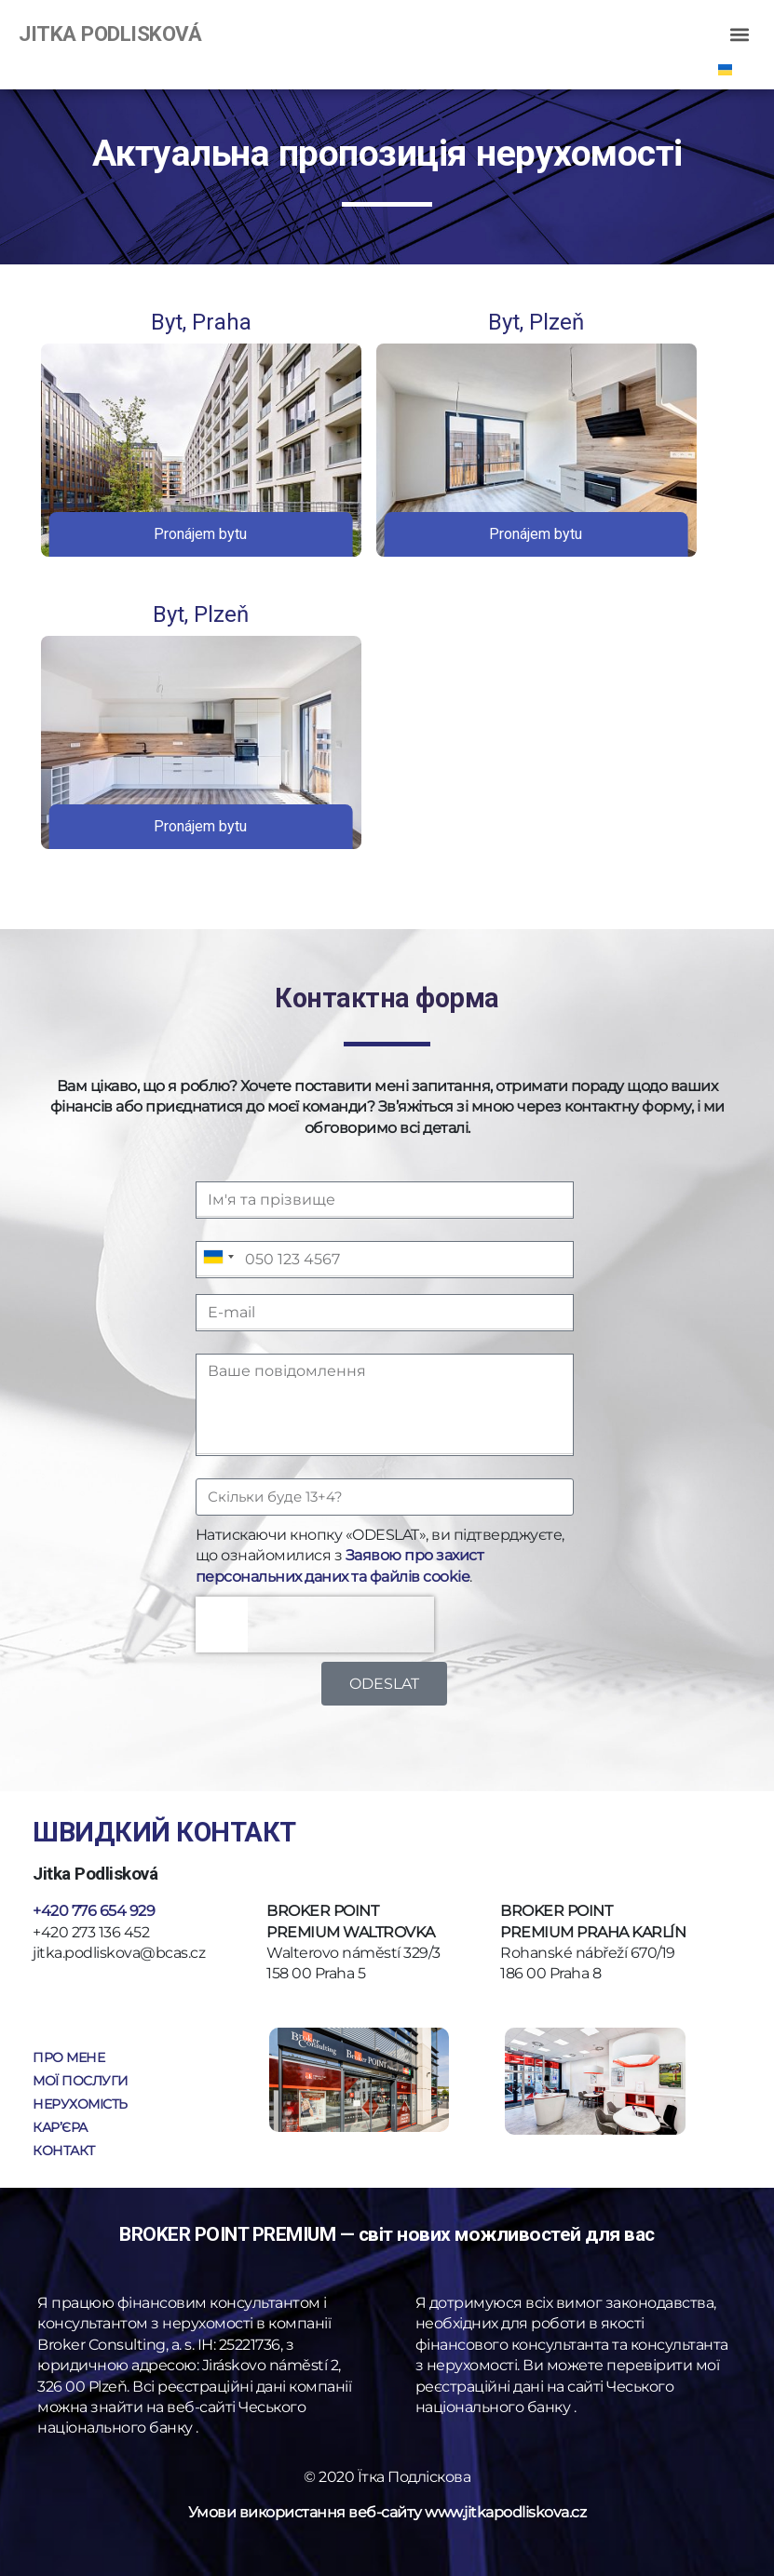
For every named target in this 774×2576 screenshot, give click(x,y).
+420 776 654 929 (94, 1911)
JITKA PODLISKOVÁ (110, 33)
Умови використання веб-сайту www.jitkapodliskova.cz (387, 2512)
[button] (740, 34)
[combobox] (218, 1257)
